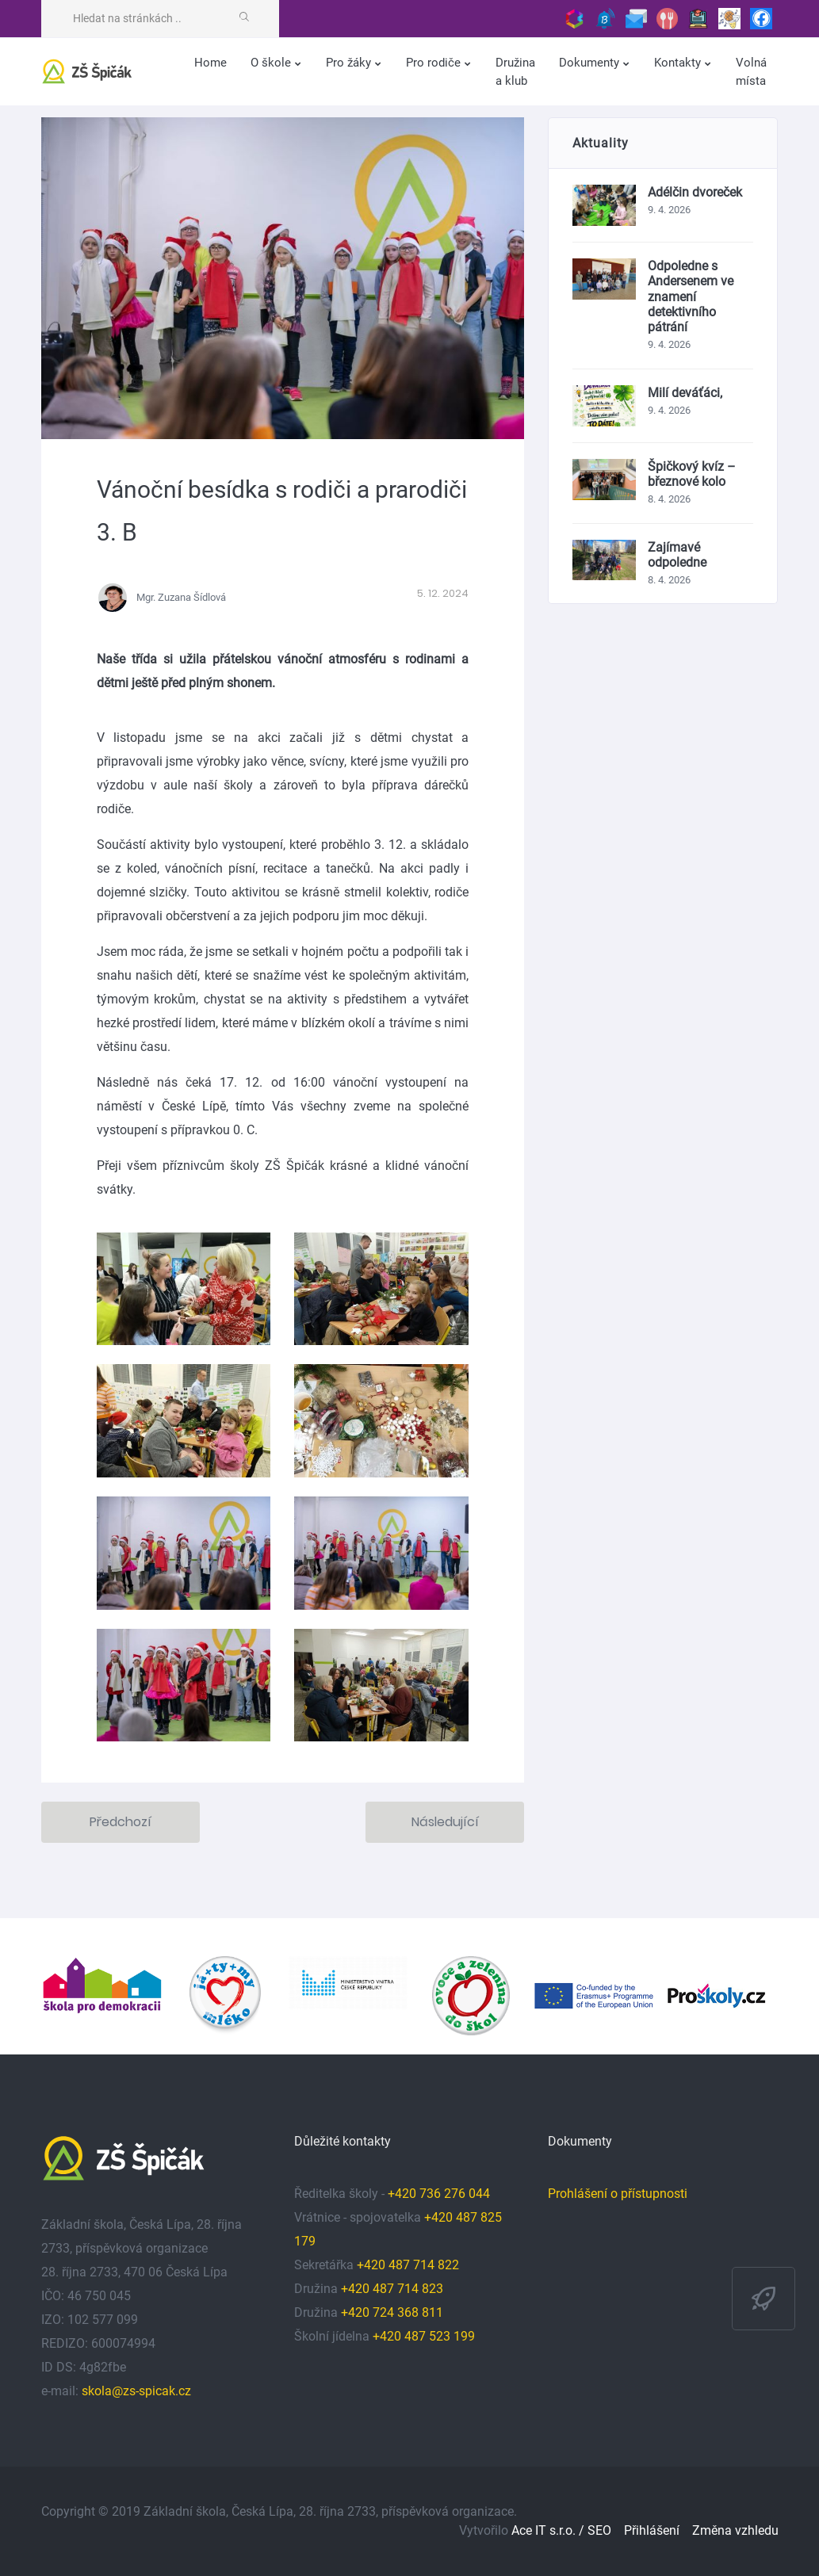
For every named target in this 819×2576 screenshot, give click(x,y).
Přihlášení (651, 2530)
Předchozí (120, 1822)
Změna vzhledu (735, 2530)
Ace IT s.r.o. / (549, 2530)
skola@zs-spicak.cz (136, 2390)
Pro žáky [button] (350, 62)
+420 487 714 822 (409, 2264)
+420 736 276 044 (439, 2193)
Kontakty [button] (679, 62)
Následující (445, 1822)
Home (210, 62)
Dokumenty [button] (590, 62)
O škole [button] (272, 62)
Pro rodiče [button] (435, 62)
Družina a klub (515, 71)
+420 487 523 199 (424, 2336)
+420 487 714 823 (392, 2288)
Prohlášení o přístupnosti (617, 2193)
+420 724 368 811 (392, 2312)
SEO (599, 2530)
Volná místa (751, 71)
